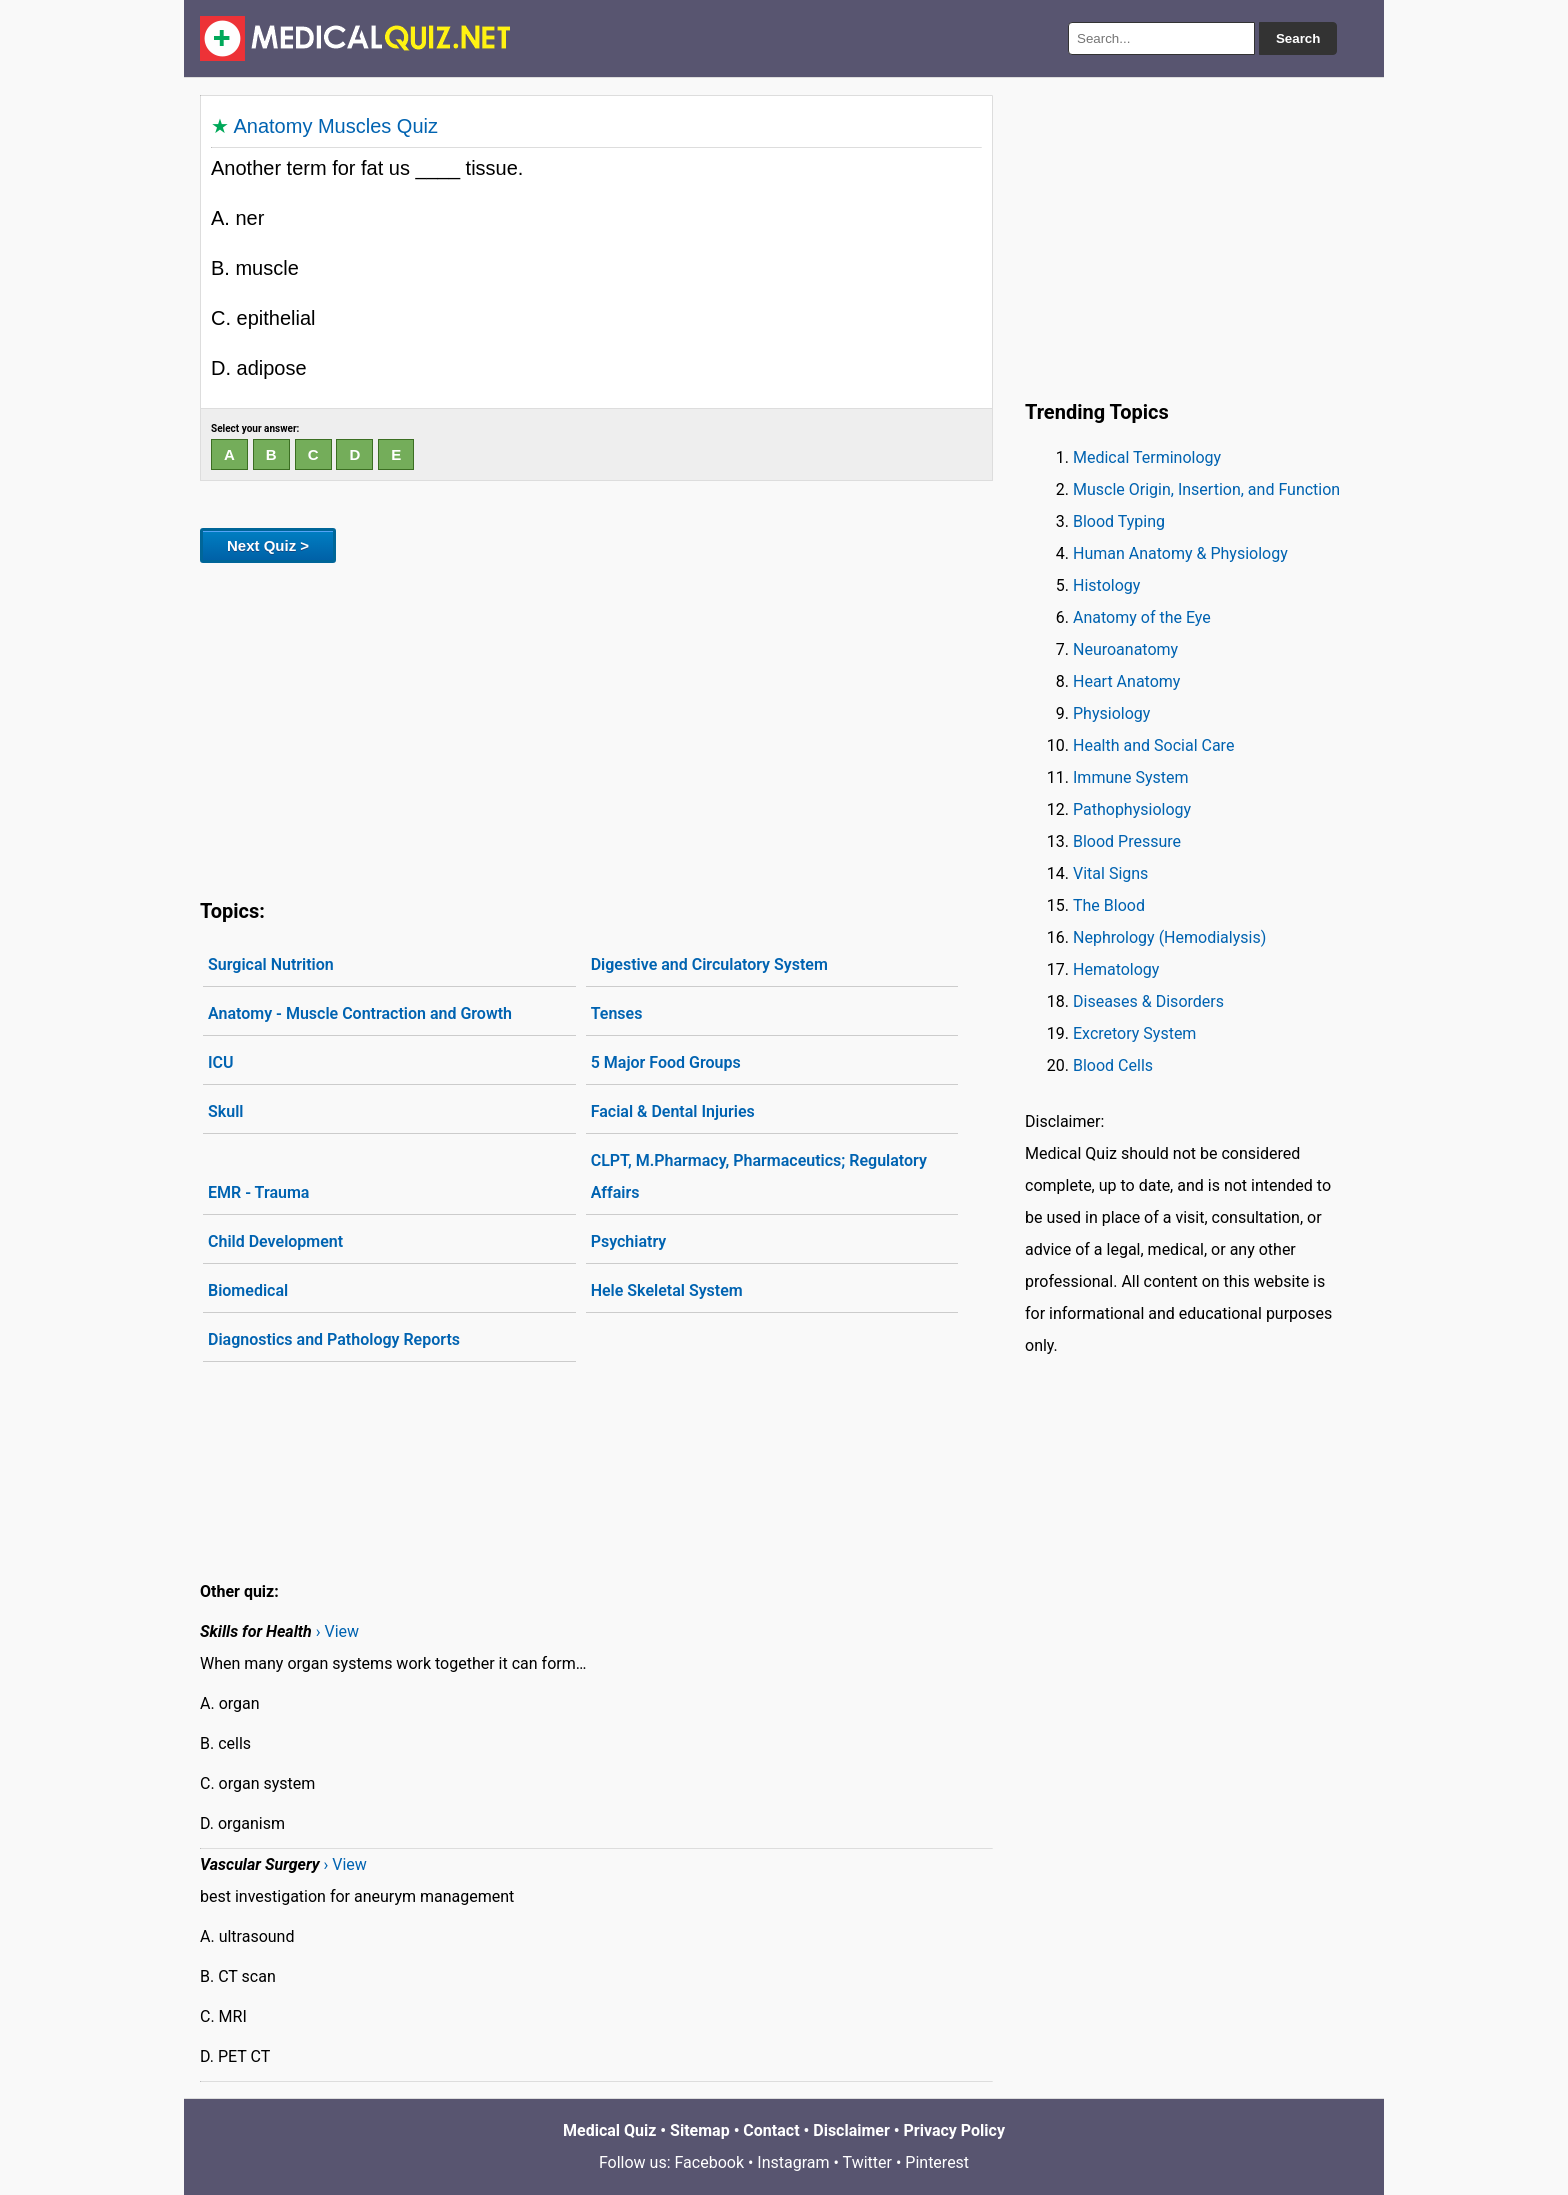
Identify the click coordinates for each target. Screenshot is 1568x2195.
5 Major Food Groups (666, 1062)
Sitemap (700, 2130)
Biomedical (248, 1290)
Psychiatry (629, 1241)
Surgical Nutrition (271, 964)
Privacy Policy (954, 2130)
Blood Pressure (1127, 841)
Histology (1106, 585)
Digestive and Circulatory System (709, 964)
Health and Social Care (1153, 745)
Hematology (1116, 969)
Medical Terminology (1147, 457)
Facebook (709, 2162)
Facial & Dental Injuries (673, 1111)
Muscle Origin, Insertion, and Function (1206, 489)
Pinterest (937, 2162)
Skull (225, 1111)
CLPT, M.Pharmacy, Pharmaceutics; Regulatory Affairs (759, 1176)
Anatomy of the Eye (1142, 617)
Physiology (1111, 713)
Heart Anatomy (1126, 681)
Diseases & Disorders (1148, 1001)
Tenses (617, 1013)
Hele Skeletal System (667, 1290)
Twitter (867, 2162)
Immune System (1131, 777)
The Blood (1109, 905)
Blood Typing (1119, 521)
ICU (221, 1062)
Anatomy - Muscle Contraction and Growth (360, 1013)
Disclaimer (851, 2130)
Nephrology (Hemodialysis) (1169, 937)
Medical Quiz (609, 2130)
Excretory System (1134, 1033)
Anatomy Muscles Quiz (335, 126)
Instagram (793, 2162)
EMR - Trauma (258, 1192)
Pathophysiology (1132, 809)
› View (337, 1631)
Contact (771, 2130)
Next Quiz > (268, 545)
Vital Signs (1110, 873)
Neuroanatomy (1125, 649)
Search (1298, 38)
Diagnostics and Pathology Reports (334, 1339)
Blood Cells (1113, 1065)
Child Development (275, 1241)
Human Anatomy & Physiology (1180, 553)
